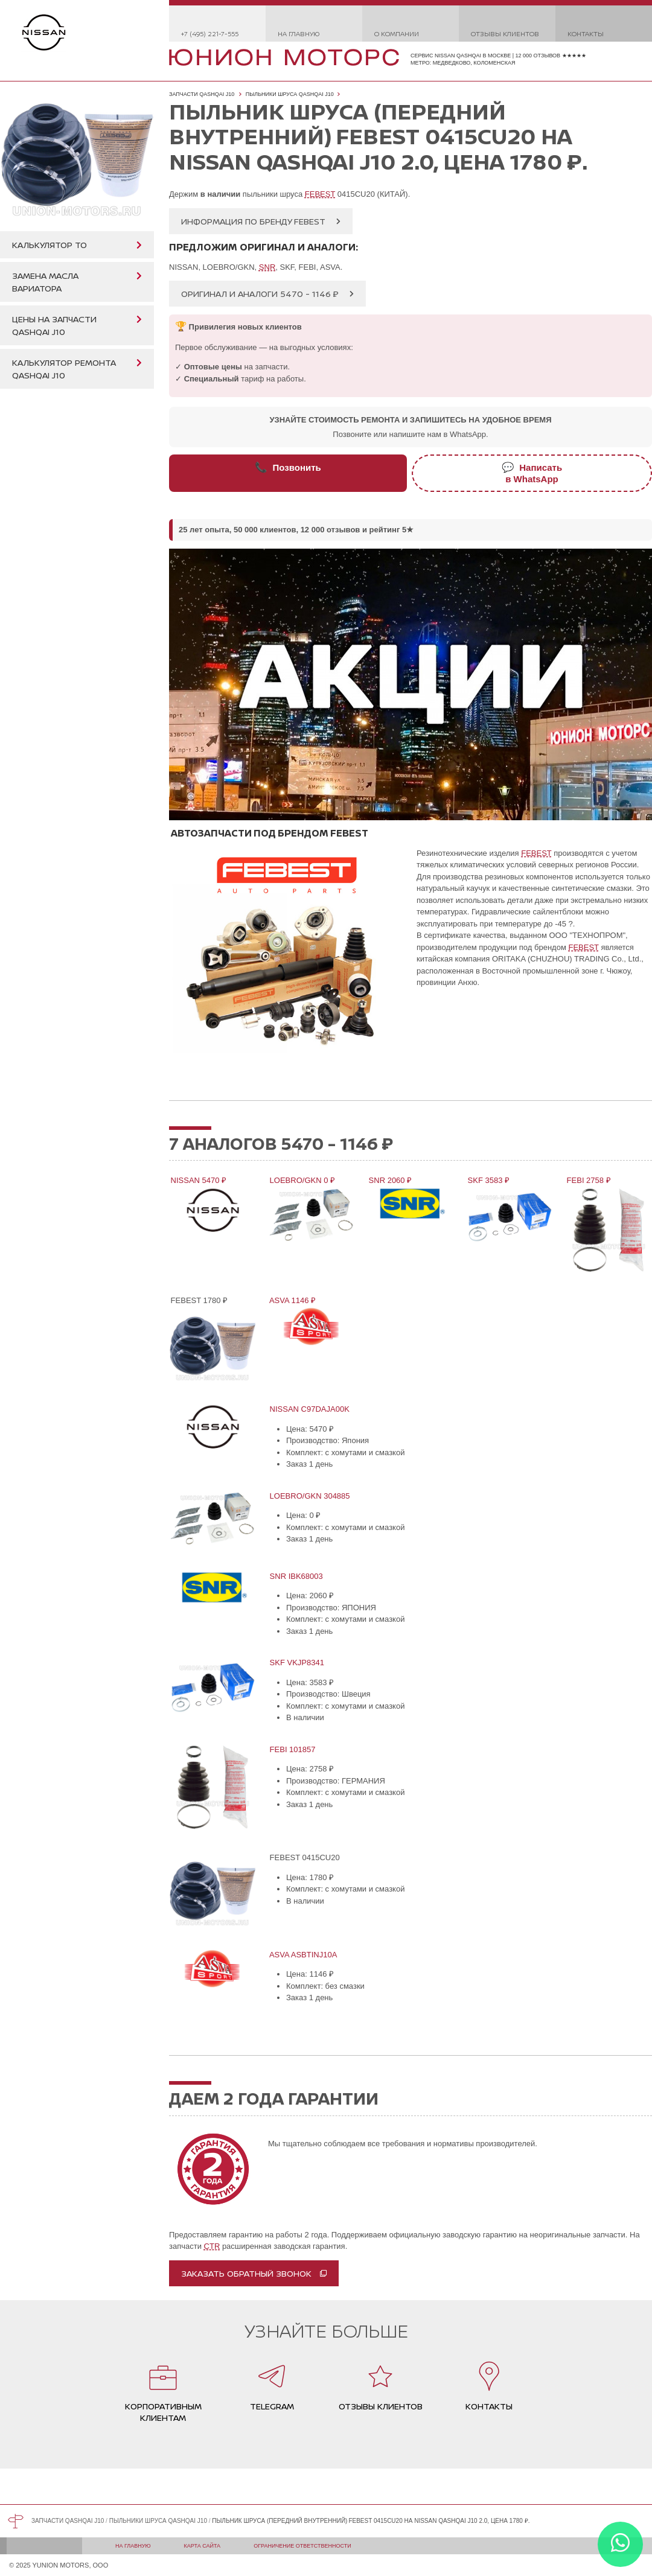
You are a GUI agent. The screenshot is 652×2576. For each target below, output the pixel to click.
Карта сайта (202, 2546)
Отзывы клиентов (505, 33)
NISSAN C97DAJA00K (309, 1409)
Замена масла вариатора (45, 282)
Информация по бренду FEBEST (253, 221)
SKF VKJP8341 (296, 1662)
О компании (396, 33)
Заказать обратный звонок (246, 2273)
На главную (298, 33)
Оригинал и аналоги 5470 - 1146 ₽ (260, 293)
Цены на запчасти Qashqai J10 (54, 325)
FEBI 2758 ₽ (588, 1180)
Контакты (585, 33)
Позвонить (288, 467)
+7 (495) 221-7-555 (209, 33)
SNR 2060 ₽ (389, 1180)
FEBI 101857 (292, 1749)
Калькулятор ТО (49, 244)
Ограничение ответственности (302, 2546)
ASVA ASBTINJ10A (302, 1954)
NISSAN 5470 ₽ (197, 1180)
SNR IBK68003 (295, 1576)
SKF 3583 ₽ (488, 1180)
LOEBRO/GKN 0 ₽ (301, 1180)
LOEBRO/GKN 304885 (309, 1495)
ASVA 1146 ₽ (292, 1300)
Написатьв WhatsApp (532, 473)
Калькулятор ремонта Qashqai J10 (64, 369)
